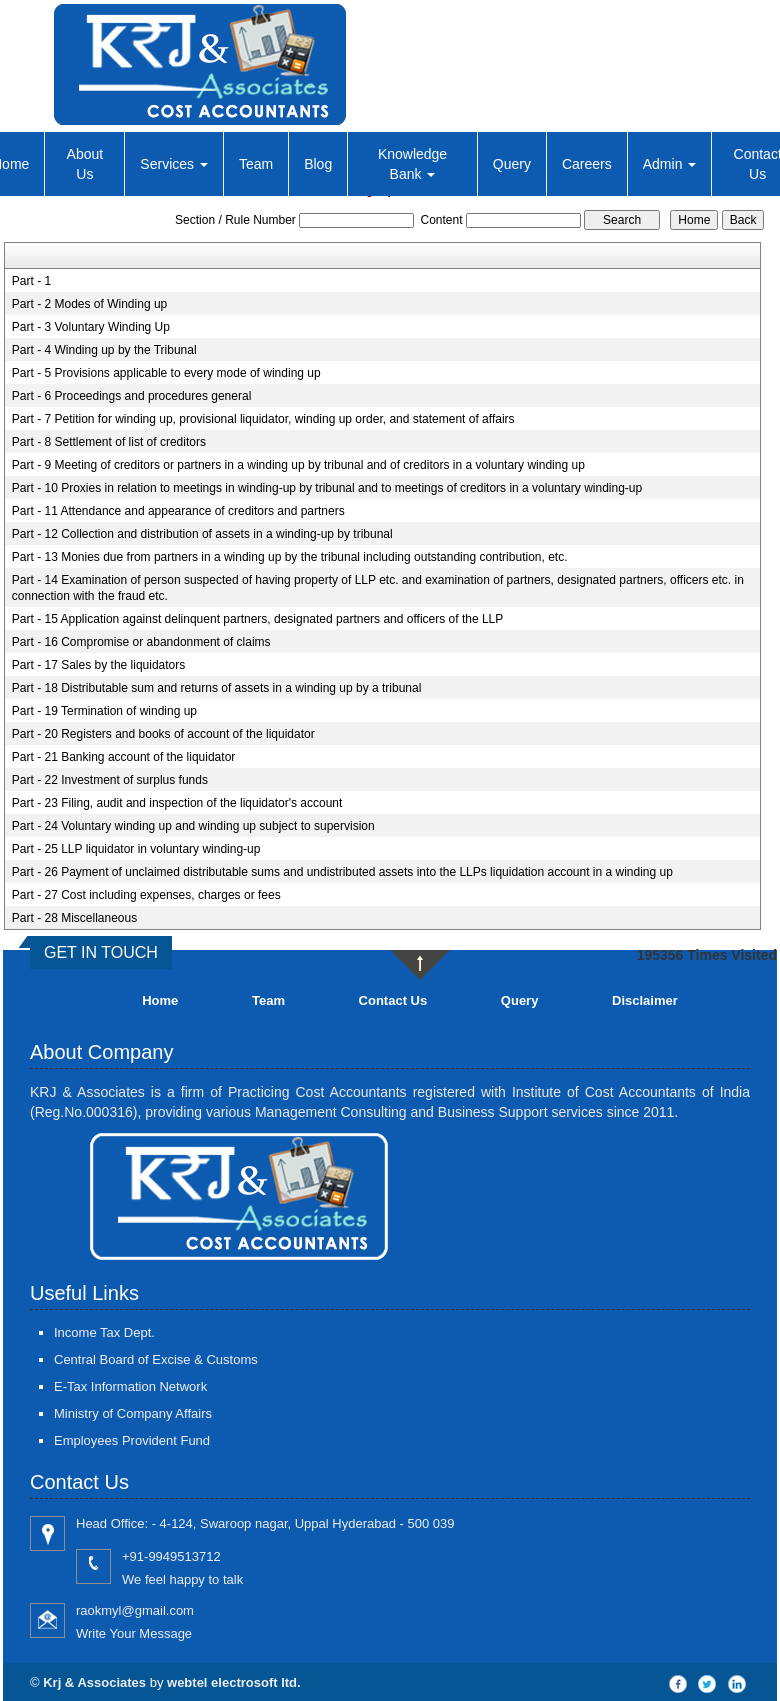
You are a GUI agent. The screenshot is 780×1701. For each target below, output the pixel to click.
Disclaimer (645, 1000)
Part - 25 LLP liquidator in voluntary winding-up (136, 849)
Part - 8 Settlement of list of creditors (109, 442)
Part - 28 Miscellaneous (74, 918)
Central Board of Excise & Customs (156, 1359)
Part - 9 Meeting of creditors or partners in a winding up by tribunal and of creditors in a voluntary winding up (298, 465)
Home (160, 1000)
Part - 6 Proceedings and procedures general (131, 396)
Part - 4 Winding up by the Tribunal (104, 350)
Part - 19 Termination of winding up (104, 711)
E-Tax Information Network (130, 1386)
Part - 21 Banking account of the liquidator (123, 757)
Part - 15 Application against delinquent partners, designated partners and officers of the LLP (257, 619)
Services (174, 164)
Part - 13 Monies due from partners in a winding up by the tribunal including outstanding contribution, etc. (290, 557)
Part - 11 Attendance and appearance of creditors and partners (178, 511)
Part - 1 (31, 281)
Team (256, 164)
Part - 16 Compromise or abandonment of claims (141, 642)
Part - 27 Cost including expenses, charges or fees (146, 895)
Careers (587, 164)
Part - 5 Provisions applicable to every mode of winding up (166, 373)
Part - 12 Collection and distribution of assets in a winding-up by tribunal (202, 534)
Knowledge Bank (412, 164)
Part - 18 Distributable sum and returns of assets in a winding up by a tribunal (217, 688)
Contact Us (393, 1000)
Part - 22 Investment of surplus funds (110, 780)
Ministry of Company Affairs (133, 1413)
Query (512, 164)
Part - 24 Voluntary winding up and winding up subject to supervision (193, 826)
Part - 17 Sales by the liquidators (98, 665)
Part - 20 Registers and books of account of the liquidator (163, 734)
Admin (670, 164)
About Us (85, 164)
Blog (318, 164)
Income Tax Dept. (104, 1332)
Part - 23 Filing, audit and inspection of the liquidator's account (177, 803)
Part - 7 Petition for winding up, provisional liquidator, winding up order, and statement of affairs (263, 419)
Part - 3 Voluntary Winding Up (91, 327)
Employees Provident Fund (132, 1440)
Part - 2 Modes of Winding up (89, 304)
